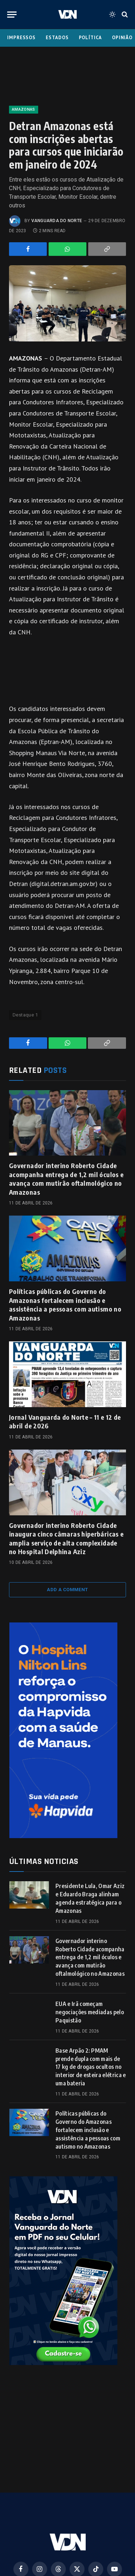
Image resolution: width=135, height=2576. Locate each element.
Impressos (21, 38)
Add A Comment (67, 1589)
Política (90, 38)
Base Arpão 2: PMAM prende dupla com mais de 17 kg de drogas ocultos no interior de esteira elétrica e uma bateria (90, 2067)
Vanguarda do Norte (56, 220)
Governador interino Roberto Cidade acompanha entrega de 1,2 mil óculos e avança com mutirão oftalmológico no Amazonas (66, 1178)
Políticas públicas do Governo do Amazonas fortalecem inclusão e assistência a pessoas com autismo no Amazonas (65, 1304)
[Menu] (12, 14)
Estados (57, 38)
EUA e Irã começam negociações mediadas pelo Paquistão (89, 2012)
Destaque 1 (25, 1015)
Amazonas (23, 109)
